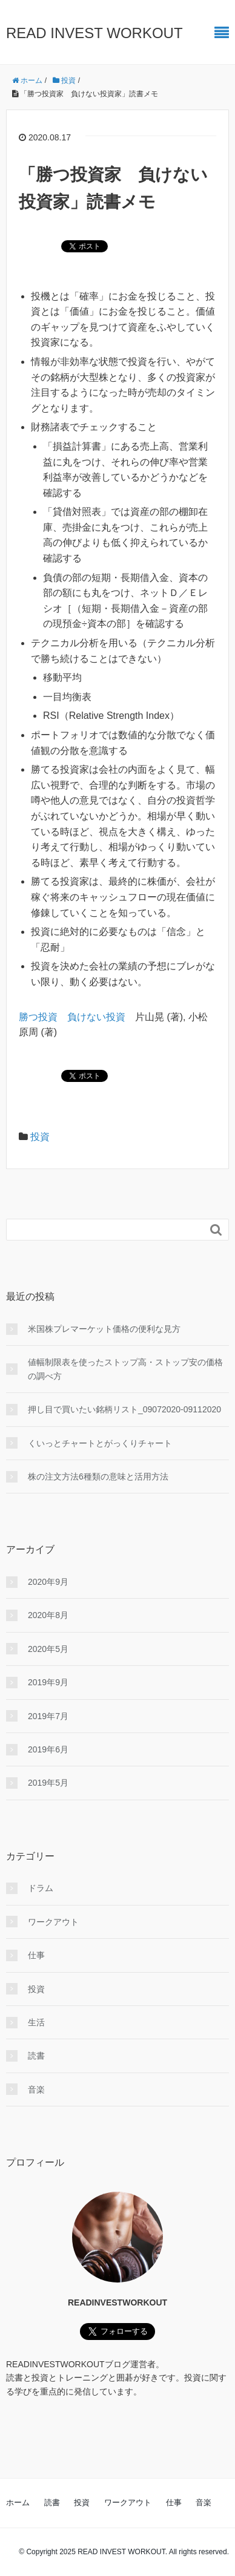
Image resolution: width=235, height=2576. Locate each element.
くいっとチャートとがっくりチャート (100, 1443)
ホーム (18, 2502)
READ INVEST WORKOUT (94, 33)
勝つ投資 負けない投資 (72, 1017)
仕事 (36, 1955)
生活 (36, 2022)
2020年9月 (48, 1582)
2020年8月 (48, 1615)
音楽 (36, 2089)
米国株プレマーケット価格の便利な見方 (104, 1329)
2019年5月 (48, 1783)
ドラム (40, 1888)
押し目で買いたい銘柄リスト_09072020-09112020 (124, 1409)
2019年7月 (48, 1716)
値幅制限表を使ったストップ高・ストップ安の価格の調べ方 (125, 1368)
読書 (36, 2055)
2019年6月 (48, 1749)
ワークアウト (53, 1922)
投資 (40, 1137)
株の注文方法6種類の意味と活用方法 (98, 1476)
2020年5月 (48, 1649)
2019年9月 (48, 1682)
